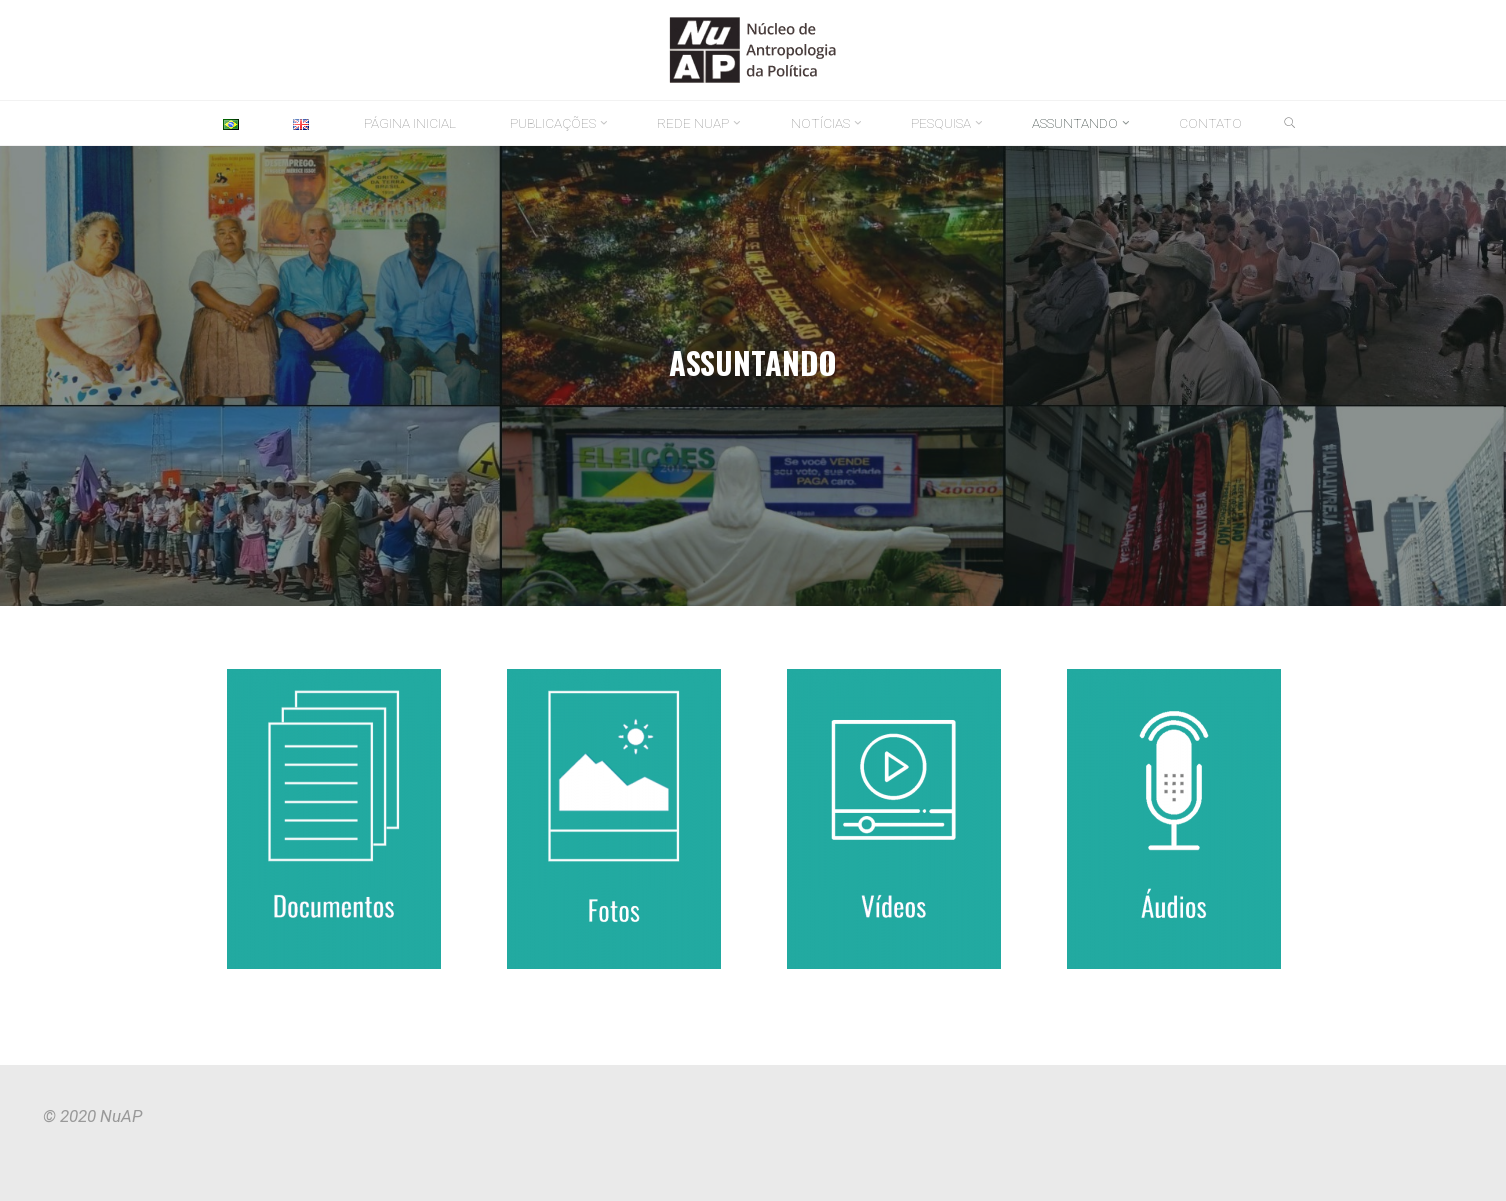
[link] (1289, 124)
